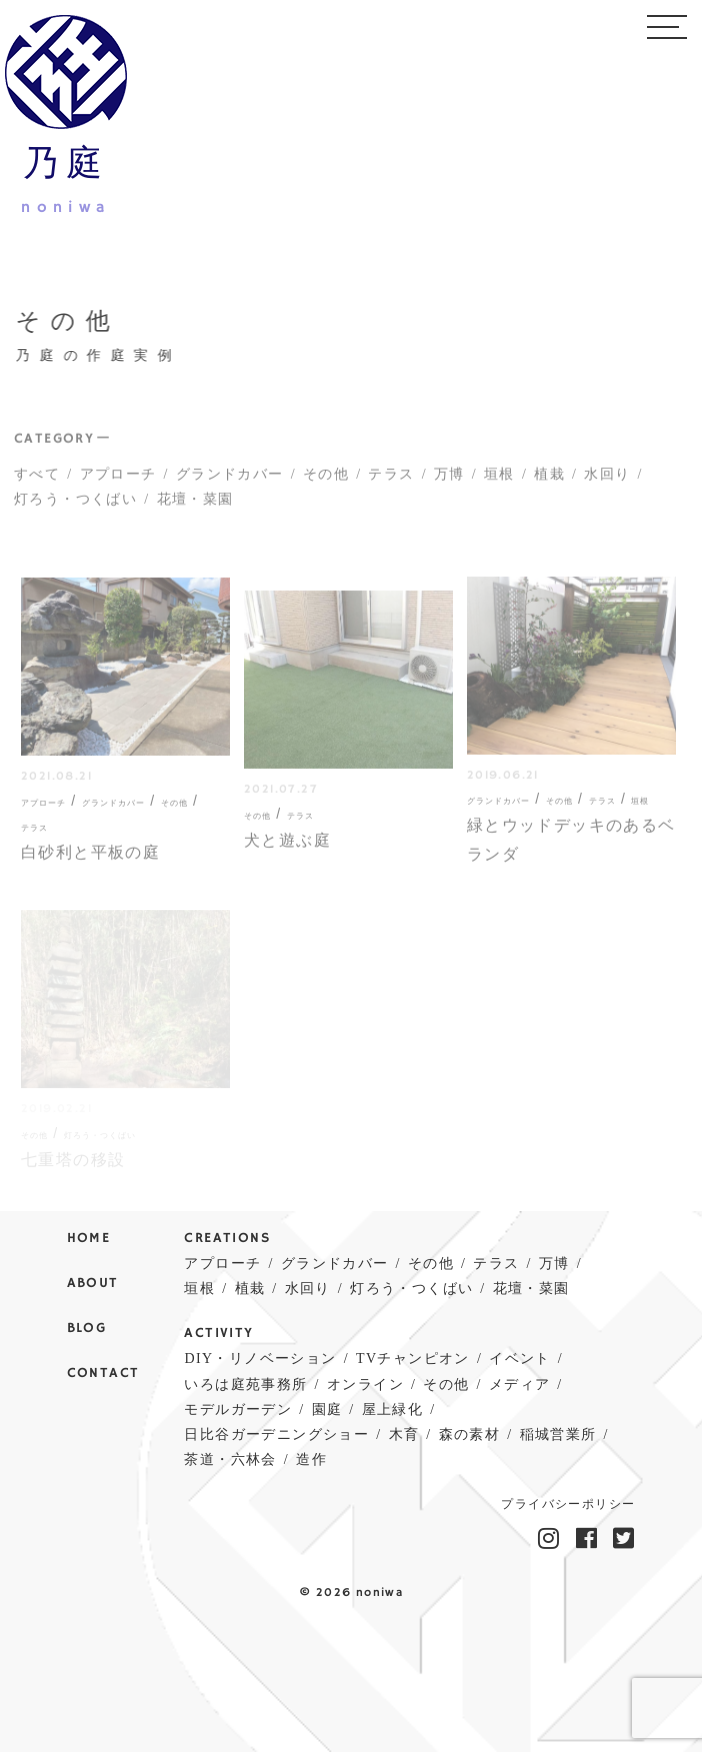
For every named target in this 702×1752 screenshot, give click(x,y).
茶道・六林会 (230, 1459)
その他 (326, 481)
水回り (607, 481)
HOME (89, 1238)
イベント (520, 1358)
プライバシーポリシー (568, 1505)
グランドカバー (230, 481)
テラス (391, 481)
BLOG (87, 1328)
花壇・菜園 (195, 506)
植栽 (549, 481)
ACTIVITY (218, 1333)
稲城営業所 (558, 1434)
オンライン (365, 1384)
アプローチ (118, 481)
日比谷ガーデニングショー (276, 1434)
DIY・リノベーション (260, 1358)
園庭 (327, 1409)
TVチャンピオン (413, 1358)
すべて (37, 481)
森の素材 (470, 1434)
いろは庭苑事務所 (245, 1384)
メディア (520, 1384)
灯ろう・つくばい (75, 506)
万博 (449, 481)
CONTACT (103, 1373)
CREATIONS (227, 1238)
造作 (311, 1459)
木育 (404, 1434)
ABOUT (93, 1283)
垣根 (499, 481)
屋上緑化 (393, 1409)
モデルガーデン (238, 1409)
